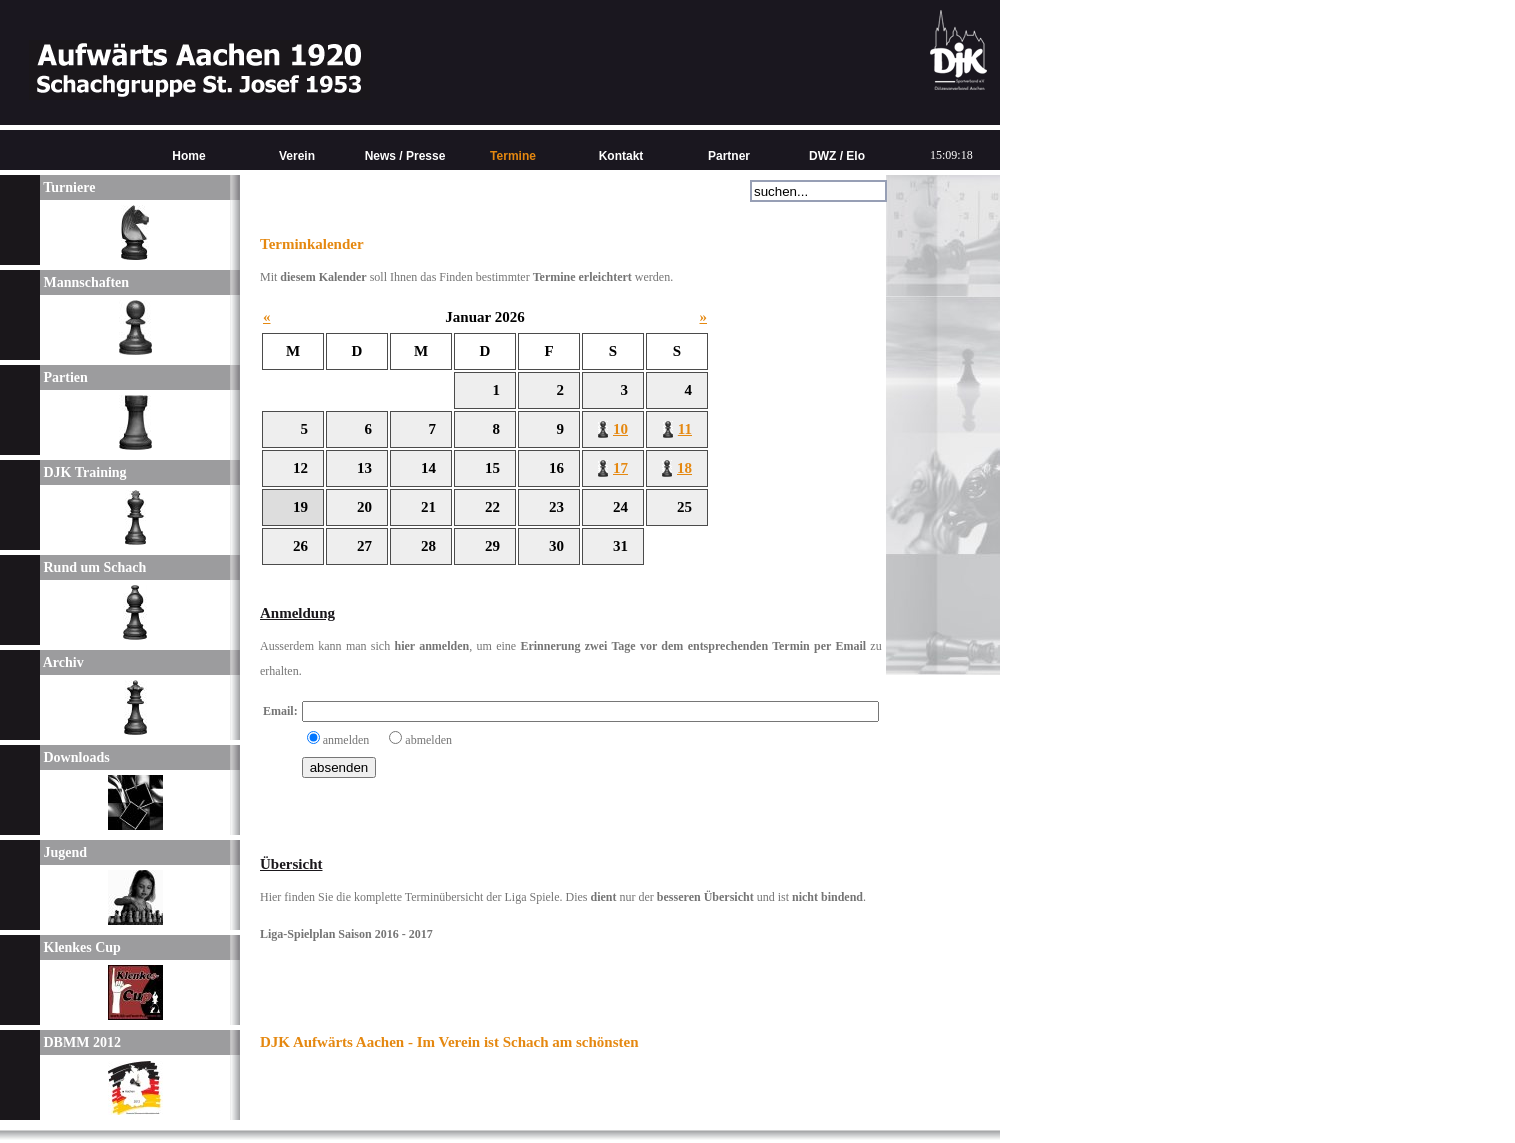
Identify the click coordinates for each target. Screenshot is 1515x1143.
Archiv (62, 662)
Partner (729, 156)
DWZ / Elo (837, 156)
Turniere (67, 187)
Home (188, 156)
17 (620, 468)
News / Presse (405, 156)
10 (620, 429)
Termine (513, 156)
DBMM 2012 (80, 1042)
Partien (64, 377)
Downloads (75, 757)
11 (685, 429)
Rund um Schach (93, 567)
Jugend (63, 852)
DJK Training (83, 472)
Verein (297, 156)
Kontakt (621, 156)
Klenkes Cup (80, 947)
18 (684, 468)
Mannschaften (84, 282)
